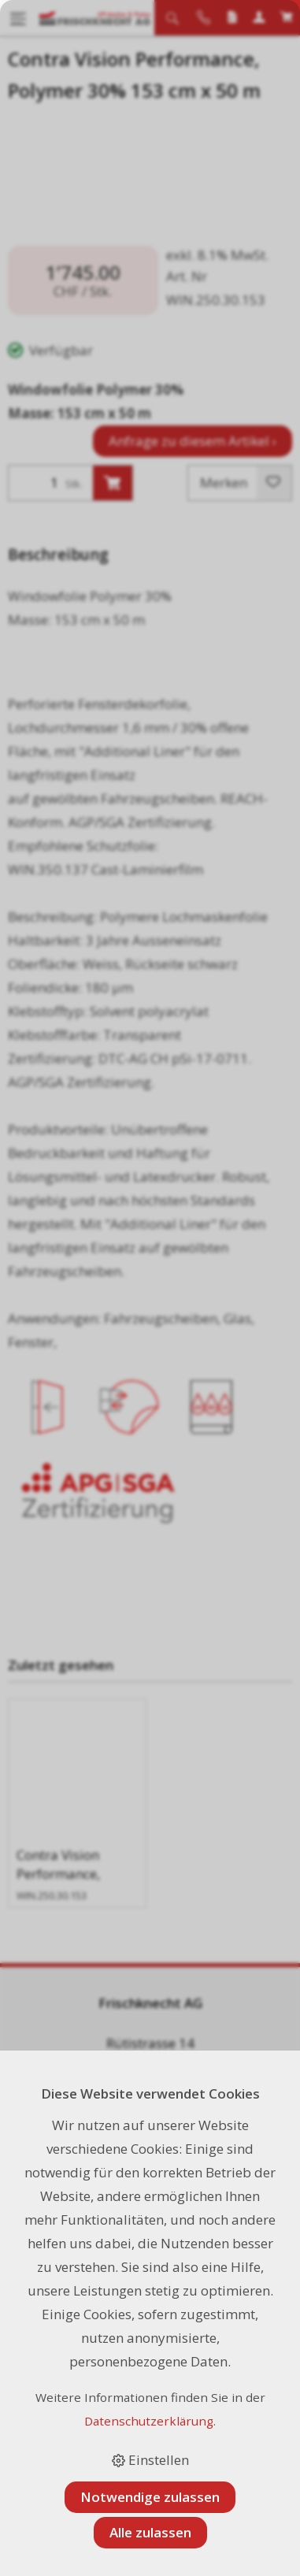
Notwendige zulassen (150, 2497)
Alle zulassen (150, 2532)
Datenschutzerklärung (148, 2421)
